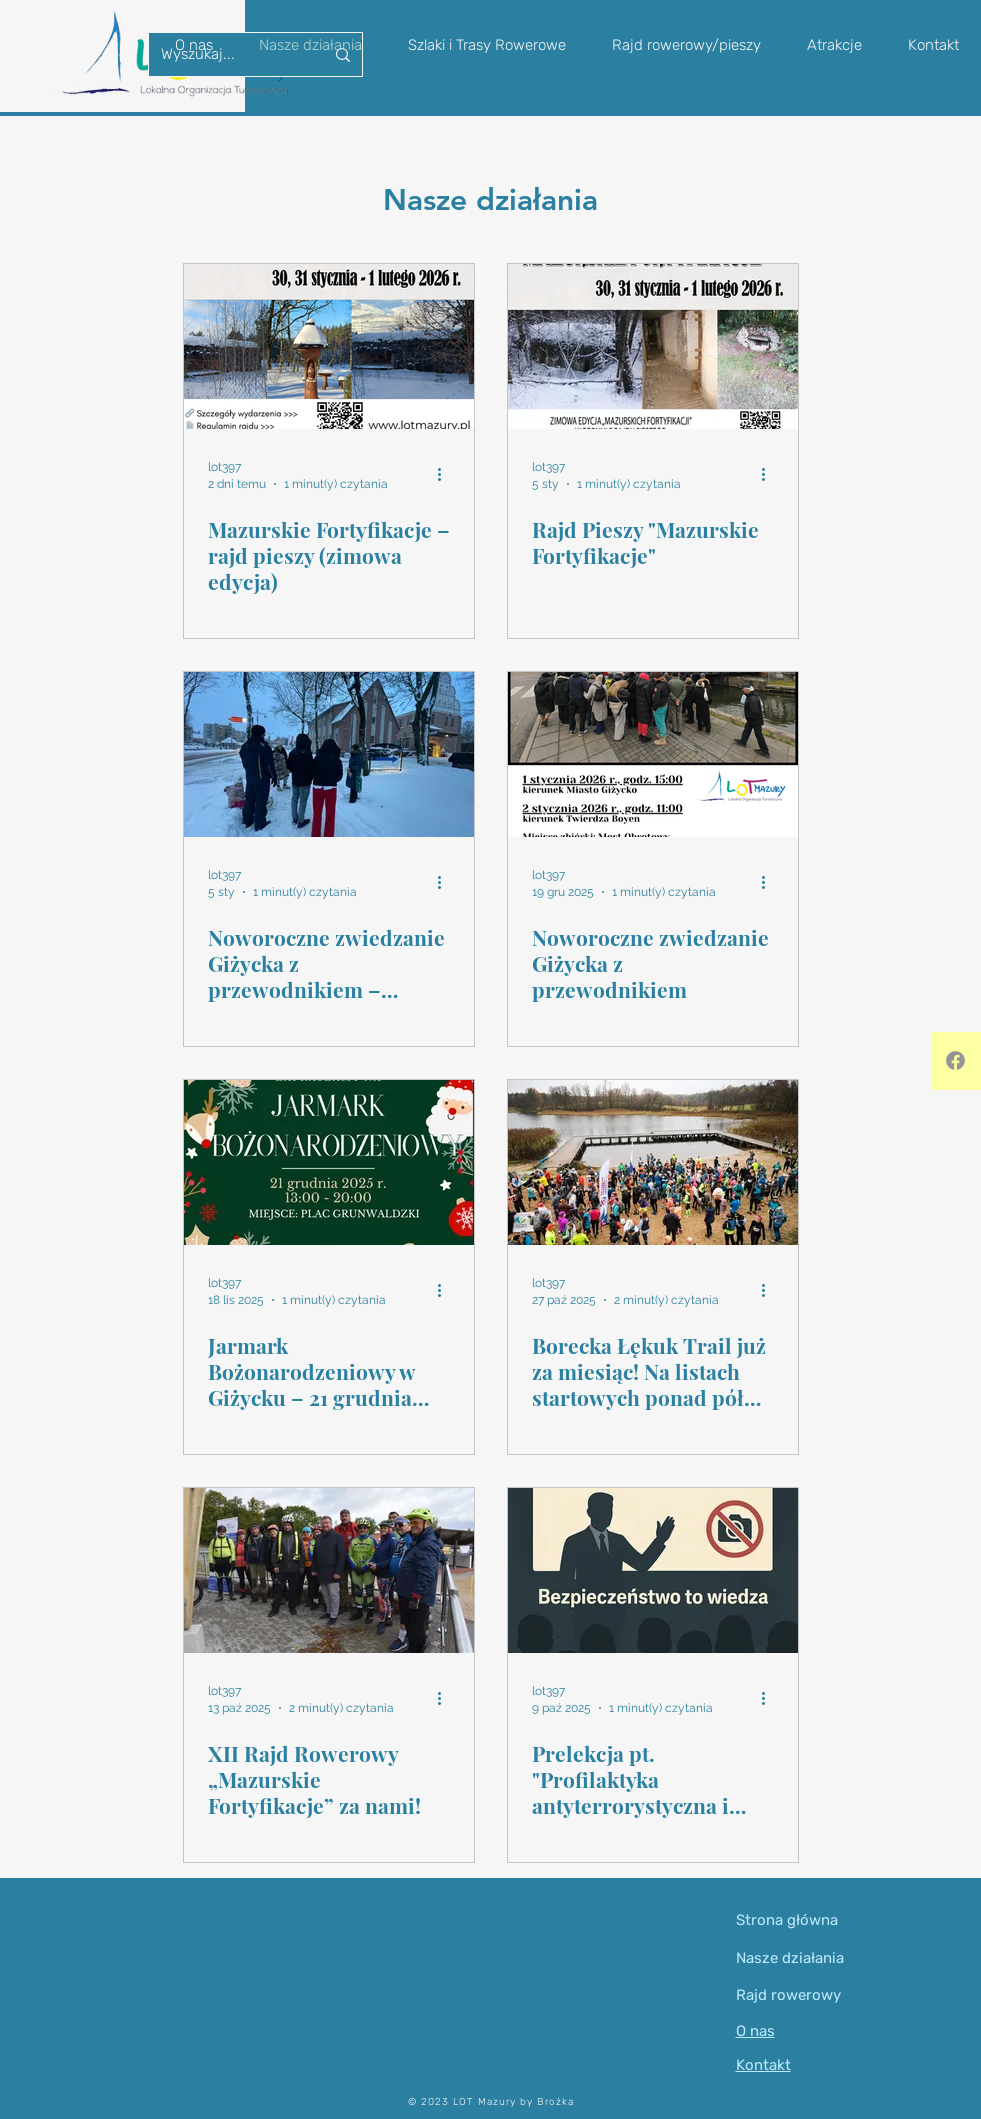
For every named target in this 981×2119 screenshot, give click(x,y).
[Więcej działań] (447, 474)
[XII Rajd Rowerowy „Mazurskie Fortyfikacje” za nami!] (329, 1570)
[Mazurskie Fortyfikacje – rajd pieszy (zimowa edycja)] (329, 346)
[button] (686, 45)
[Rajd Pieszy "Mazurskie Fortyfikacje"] (653, 346)
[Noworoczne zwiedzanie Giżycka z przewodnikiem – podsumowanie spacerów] (329, 754)
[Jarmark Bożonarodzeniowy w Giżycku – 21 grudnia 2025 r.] (329, 1162)
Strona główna (787, 1920)
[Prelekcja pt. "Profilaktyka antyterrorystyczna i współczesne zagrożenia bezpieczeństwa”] (653, 1570)
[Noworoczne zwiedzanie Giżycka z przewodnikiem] (653, 754)
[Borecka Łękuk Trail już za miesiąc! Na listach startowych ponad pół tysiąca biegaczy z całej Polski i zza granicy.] (653, 1162)
